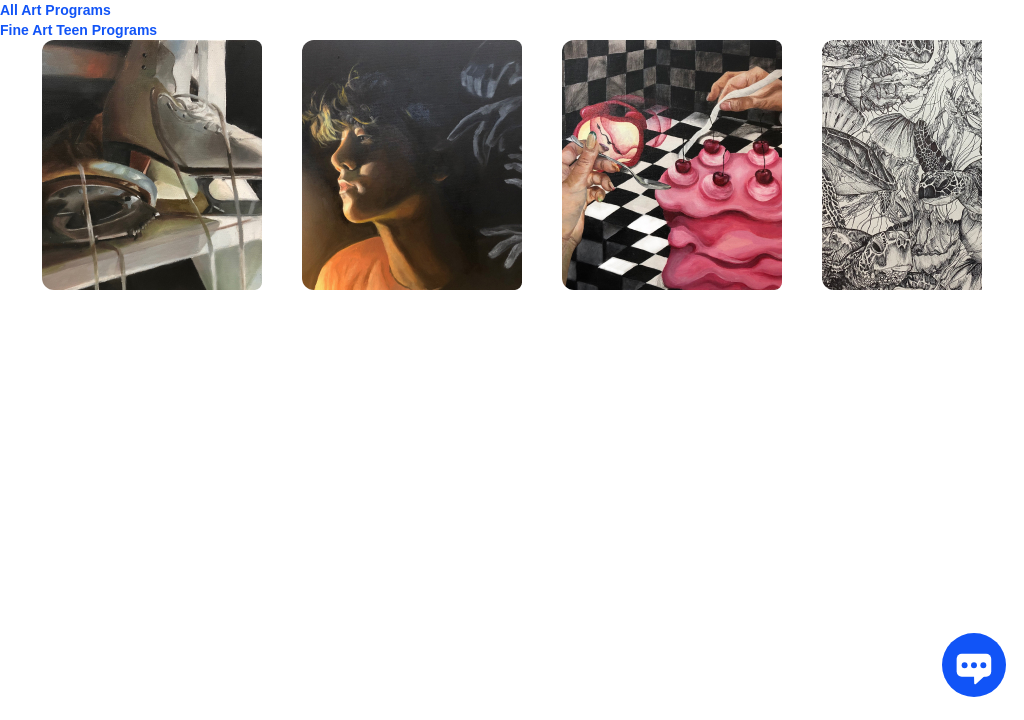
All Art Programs (55, 10)
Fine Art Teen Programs (78, 30)
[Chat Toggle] (968, 664)
